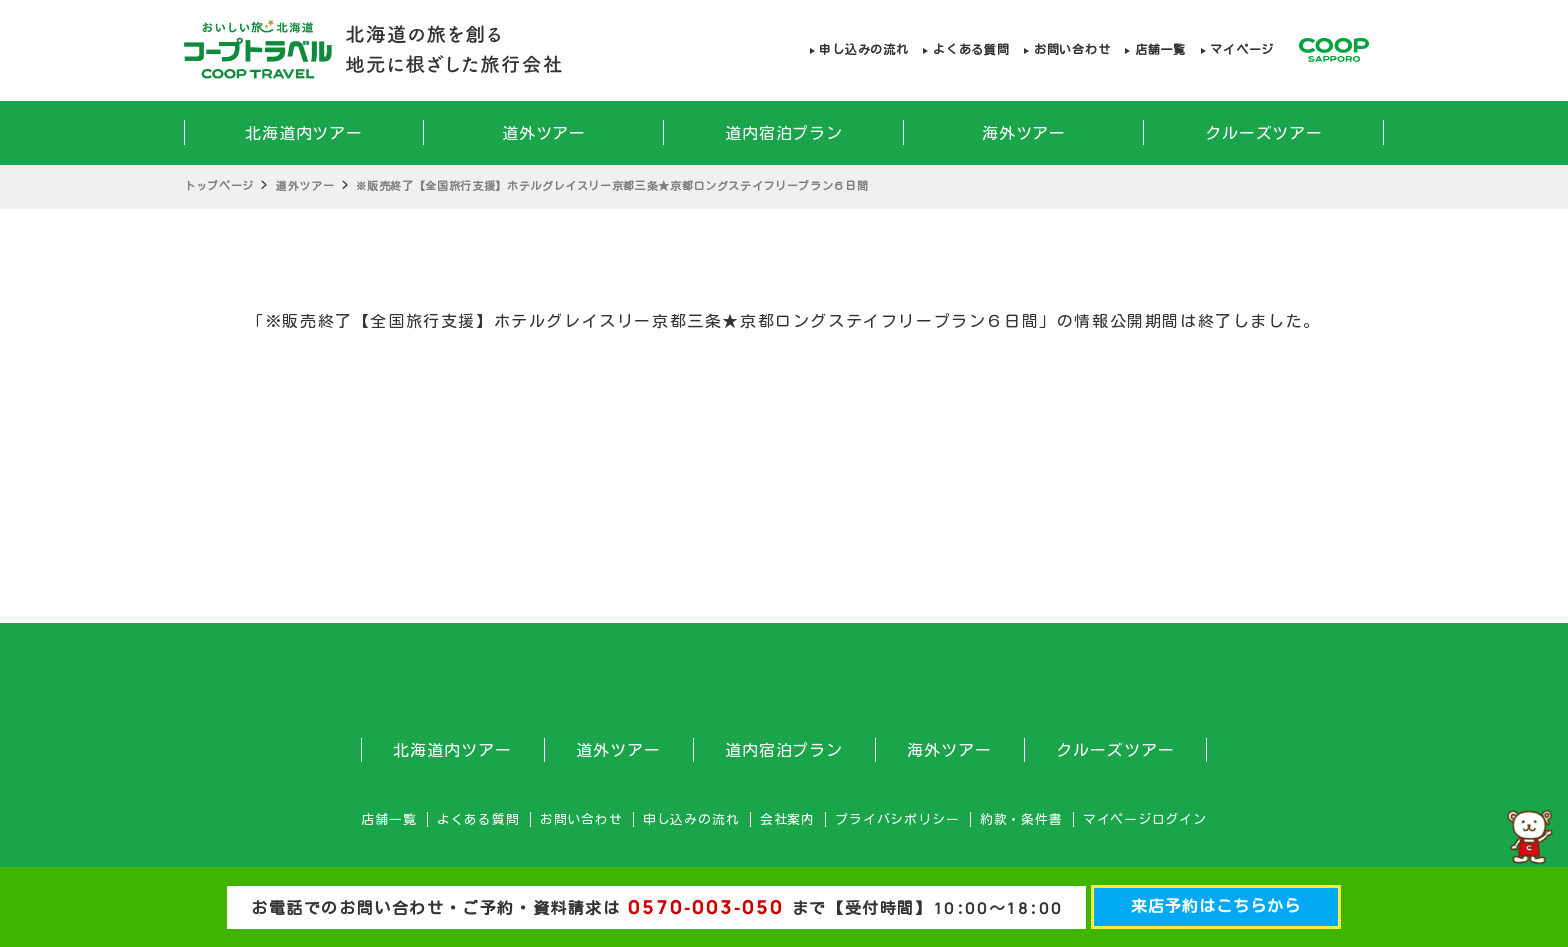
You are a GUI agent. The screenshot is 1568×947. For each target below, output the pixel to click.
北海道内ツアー (304, 133)
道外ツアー (544, 133)
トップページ (219, 185)
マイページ (1242, 49)
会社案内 (787, 819)
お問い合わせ (1072, 49)
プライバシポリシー (897, 819)
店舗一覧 (1160, 49)
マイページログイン (1145, 819)
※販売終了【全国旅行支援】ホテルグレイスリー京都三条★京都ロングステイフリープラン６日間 (612, 185)
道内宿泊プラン (784, 133)
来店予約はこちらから (1216, 906)
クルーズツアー (1264, 133)
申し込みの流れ (863, 49)
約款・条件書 (1021, 819)
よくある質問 (971, 49)
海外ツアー (1024, 133)
